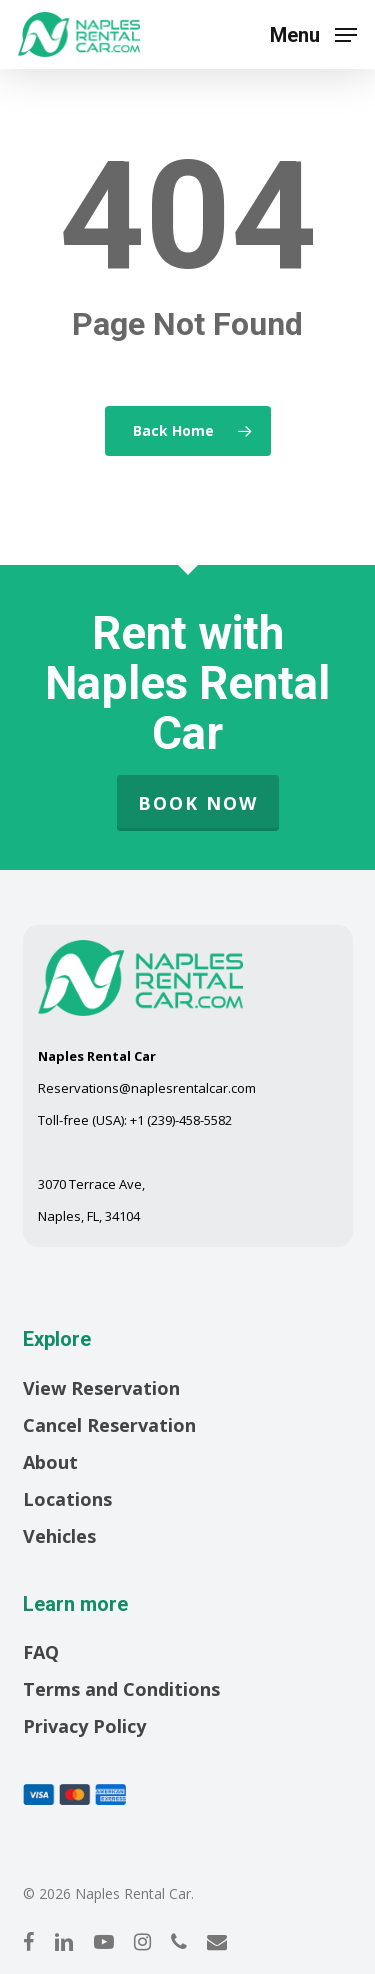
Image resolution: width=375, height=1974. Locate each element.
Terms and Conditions (121, 1689)
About (50, 1462)
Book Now (198, 803)
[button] (313, 32)
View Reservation (101, 1388)
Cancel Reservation (109, 1425)
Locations (67, 1499)
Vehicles (59, 1536)
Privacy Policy (84, 1726)
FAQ (41, 1652)
